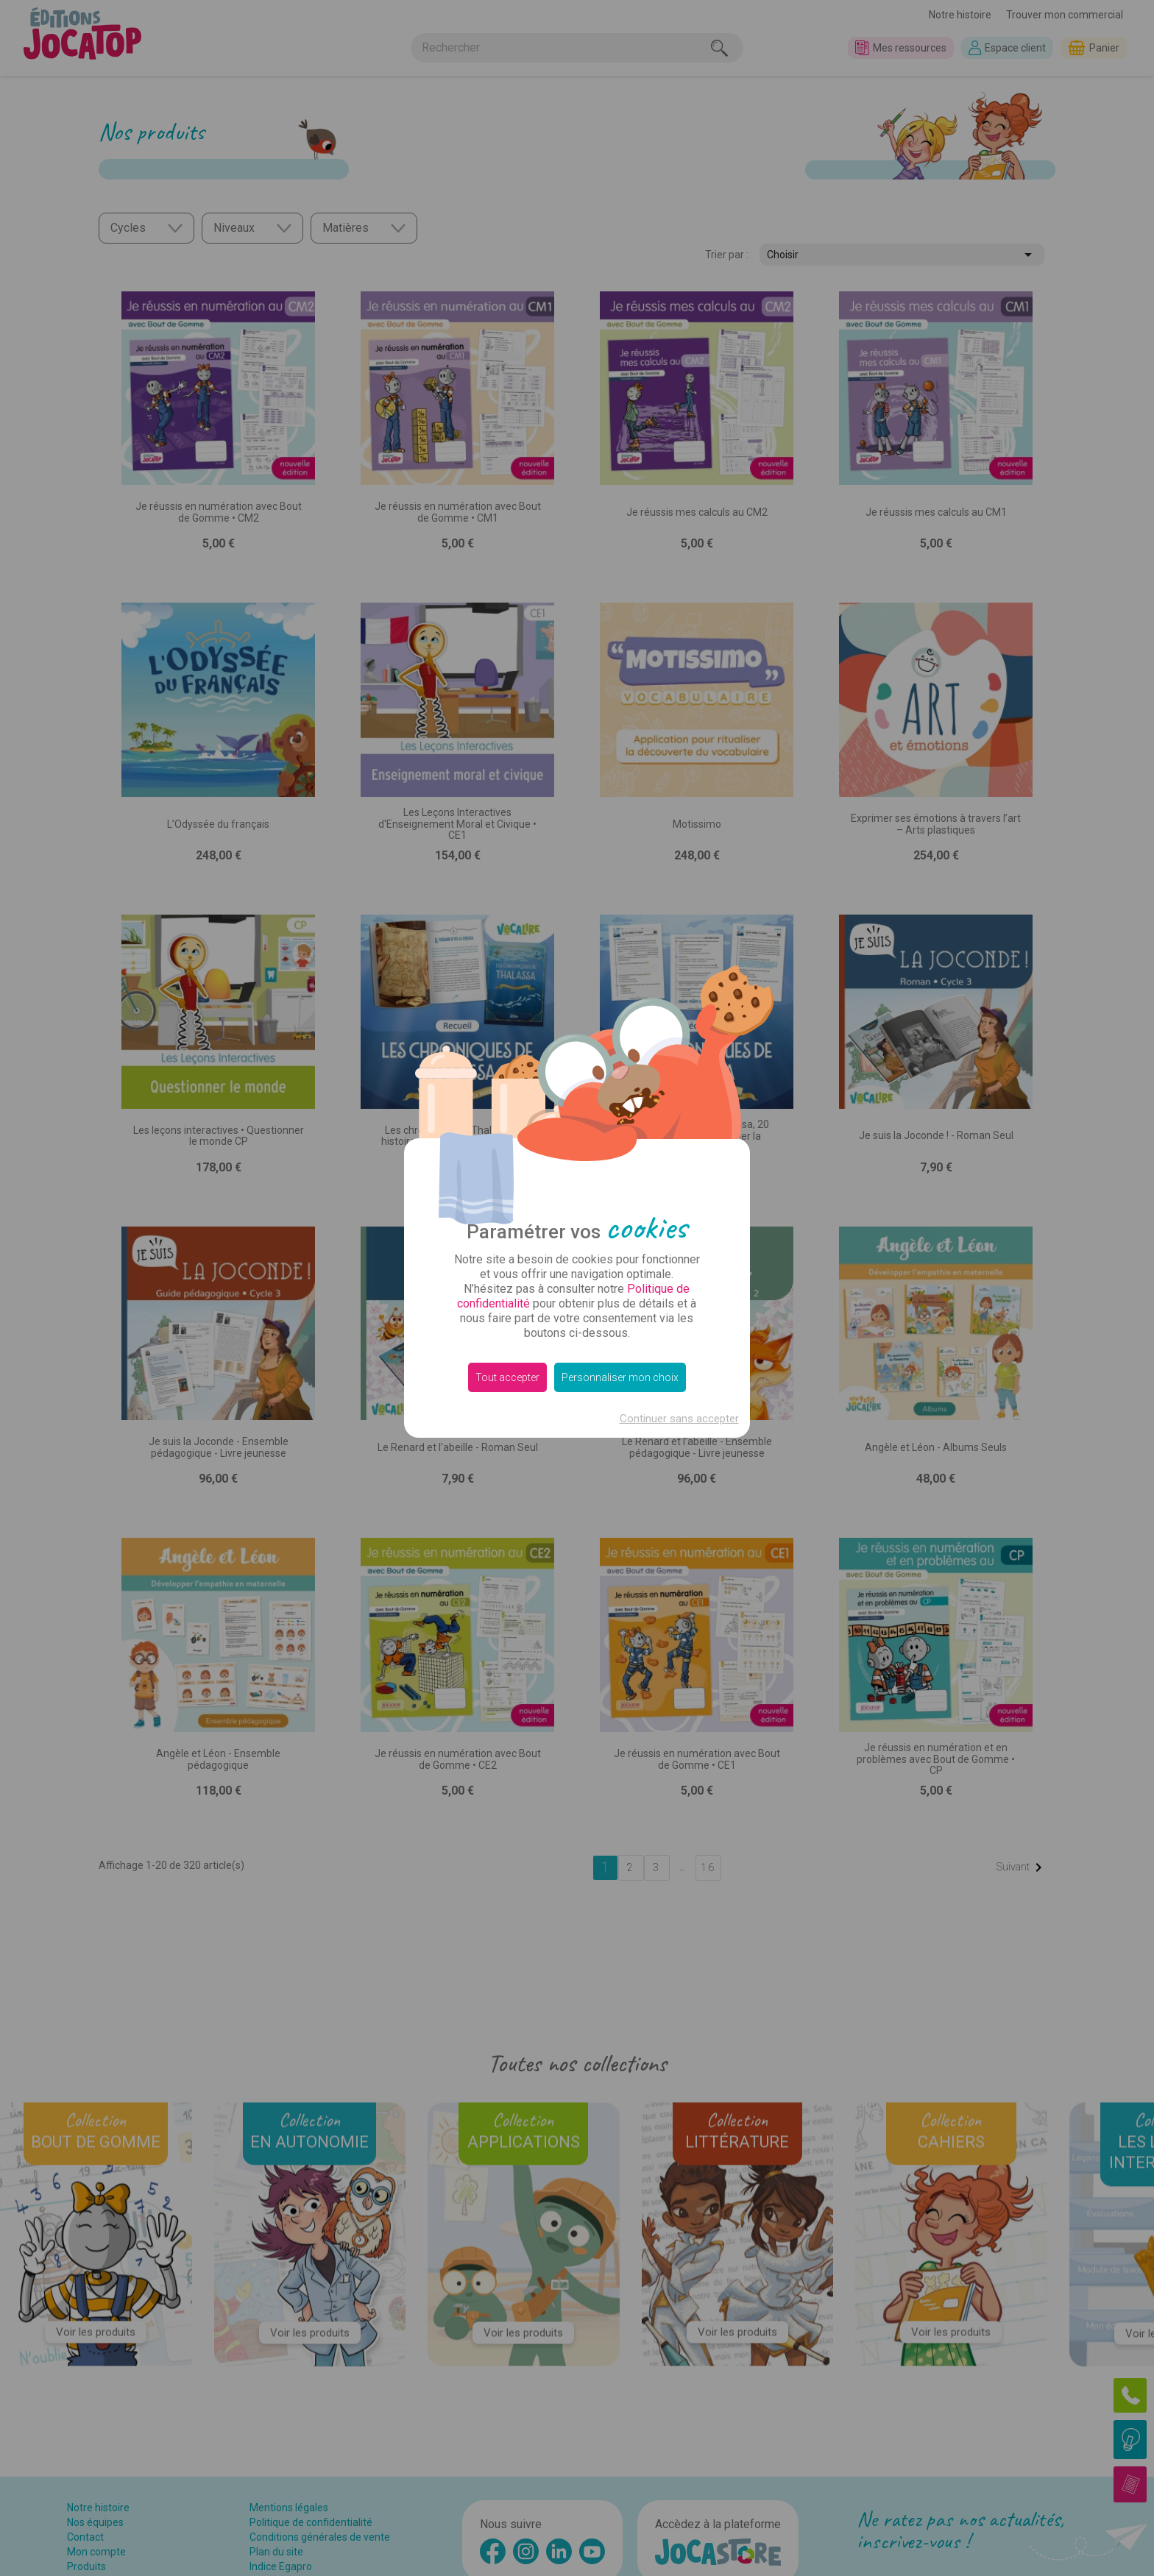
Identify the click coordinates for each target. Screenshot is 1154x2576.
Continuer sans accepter (679, 1418)
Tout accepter (507, 1377)
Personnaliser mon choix (620, 1377)
